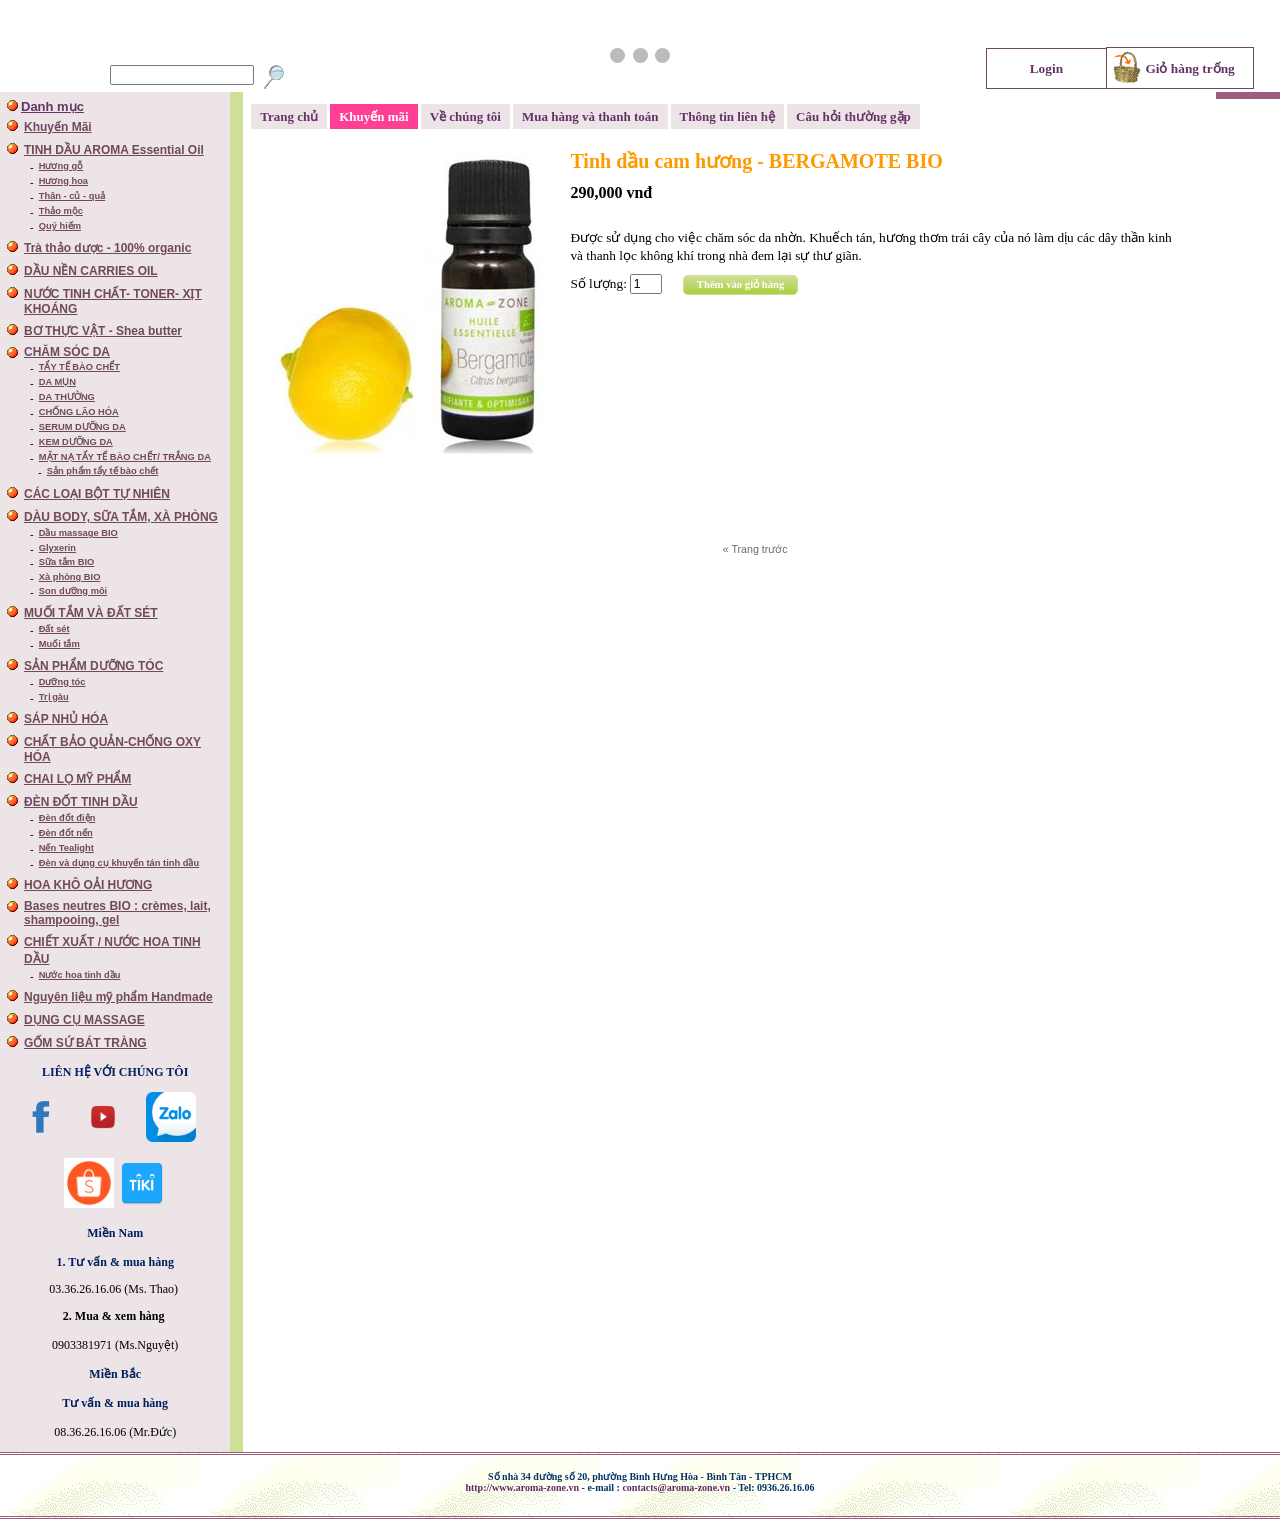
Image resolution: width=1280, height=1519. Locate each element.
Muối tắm (59, 644)
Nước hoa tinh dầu (80, 975)
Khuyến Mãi (58, 127)
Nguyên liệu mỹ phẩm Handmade (118, 997)
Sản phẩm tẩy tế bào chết (103, 471)
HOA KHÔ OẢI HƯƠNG (88, 885)
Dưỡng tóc (62, 682)
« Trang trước (755, 549)
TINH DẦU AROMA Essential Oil (114, 150)
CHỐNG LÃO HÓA (79, 412)
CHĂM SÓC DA (67, 352)
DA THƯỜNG (67, 397)
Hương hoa (63, 181)
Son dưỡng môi (73, 591)
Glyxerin (57, 548)
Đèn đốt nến (66, 833)
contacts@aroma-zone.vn (676, 1487)
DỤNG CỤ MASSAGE (84, 1020)
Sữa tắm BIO (67, 562)
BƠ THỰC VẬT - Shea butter (103, 331)
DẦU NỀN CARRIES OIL (91, 271)
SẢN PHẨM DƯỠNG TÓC (93, 666)
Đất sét (54, 629)
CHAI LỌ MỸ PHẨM (77, 779)
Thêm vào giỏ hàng (740, 284)
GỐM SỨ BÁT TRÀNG (85, 1043)
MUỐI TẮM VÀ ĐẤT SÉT (91, 613)
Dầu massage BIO (78, 533)
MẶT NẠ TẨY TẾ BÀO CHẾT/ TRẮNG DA (125, 457)
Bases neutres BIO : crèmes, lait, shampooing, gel (117, 913)
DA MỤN (57, 382)
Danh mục (52, 106)
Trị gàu (54, 697)
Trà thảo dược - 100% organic (107, 248)
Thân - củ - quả (72, 196)
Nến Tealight (66, 848)
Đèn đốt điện (67, 818)
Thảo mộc (61, 211)
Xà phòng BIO (70, 577)
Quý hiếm (60, 226)
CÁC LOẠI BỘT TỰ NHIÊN (97, 494)
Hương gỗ (61, 166)
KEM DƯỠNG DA (76, 442)
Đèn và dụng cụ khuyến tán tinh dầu (119, 863)
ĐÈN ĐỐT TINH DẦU (81, 802)
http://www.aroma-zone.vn (522, 1487)
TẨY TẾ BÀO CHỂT (79, 367)
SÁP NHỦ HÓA (66, 719)
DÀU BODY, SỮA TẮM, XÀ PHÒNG (121, 517)
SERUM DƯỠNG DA (82, 427)
